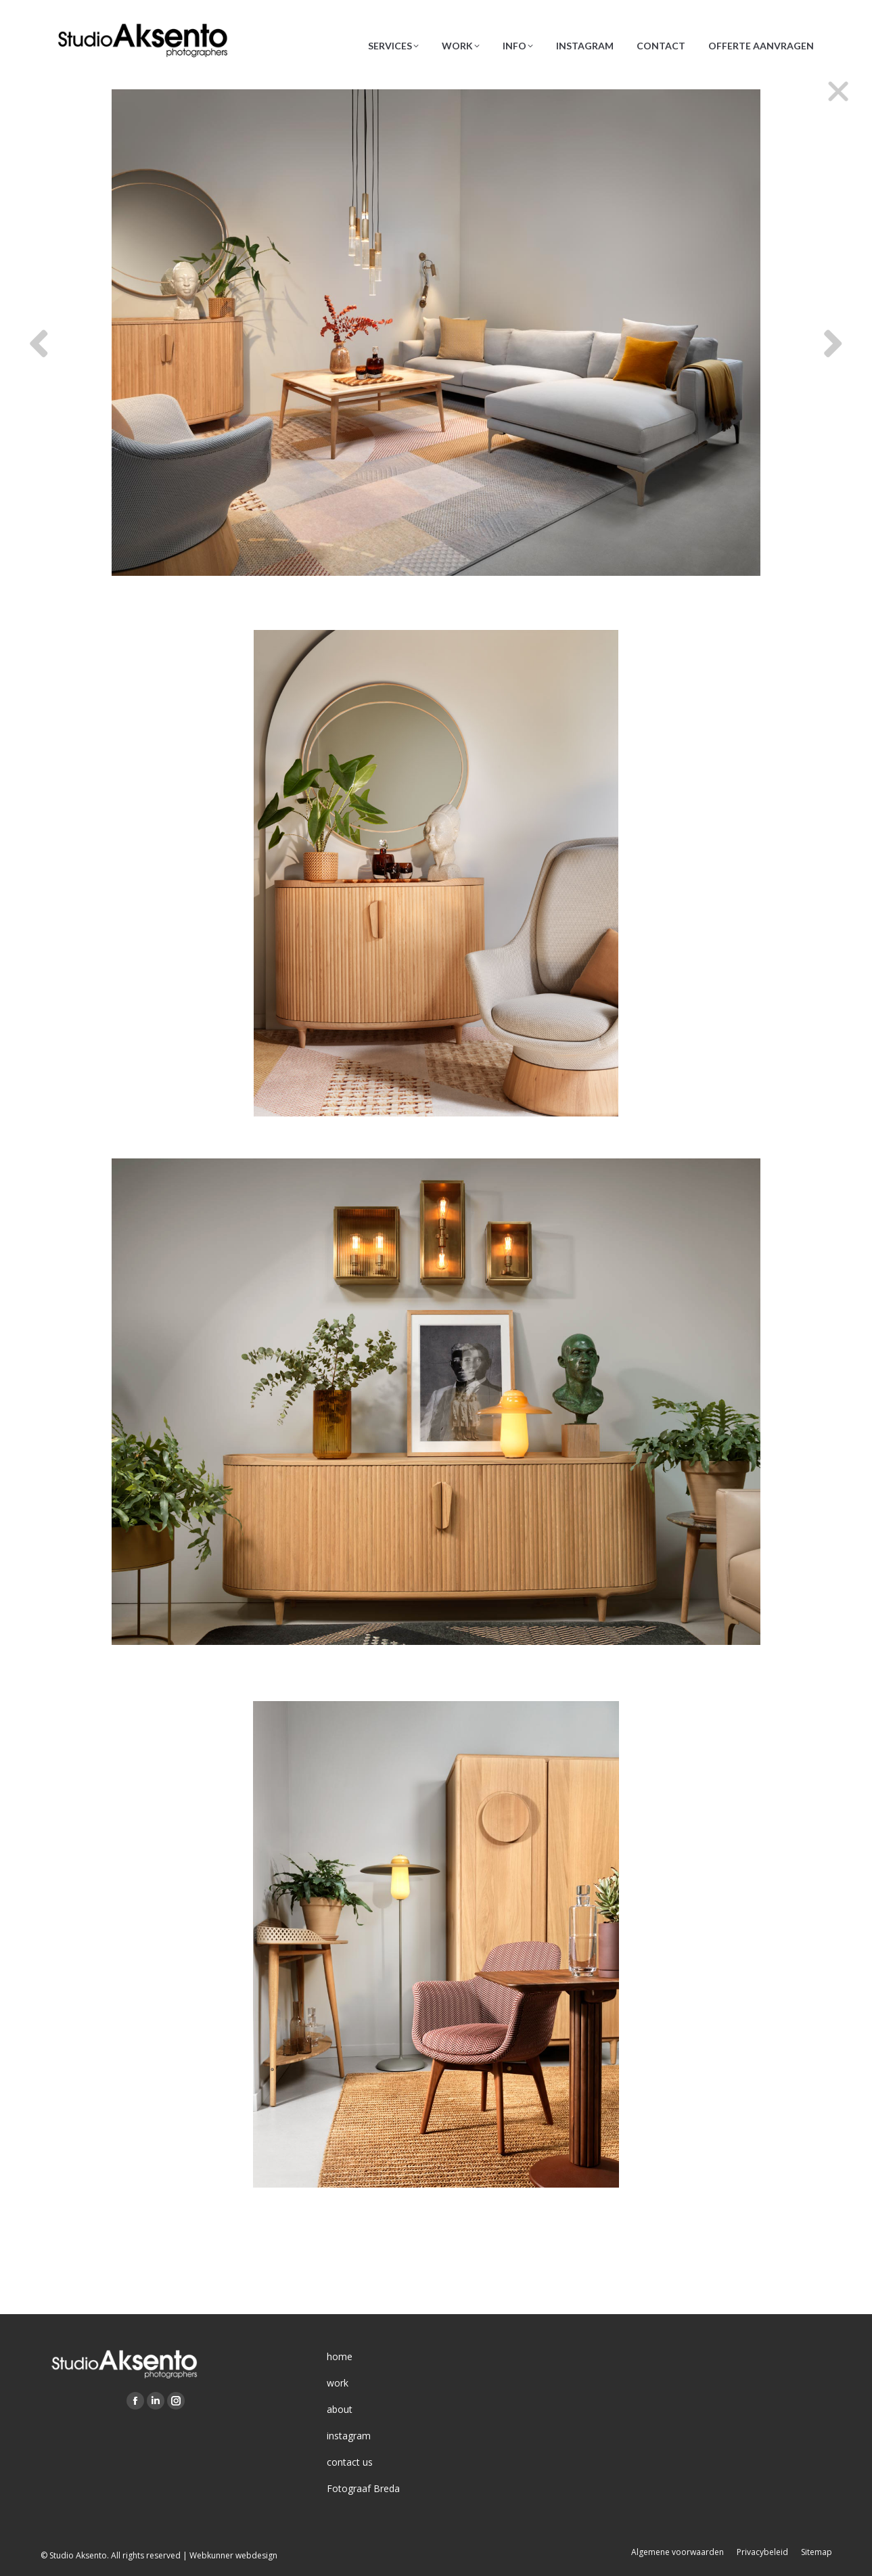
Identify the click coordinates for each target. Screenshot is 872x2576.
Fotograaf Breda (363, 2488)
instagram (349, 2435)
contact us (350, 2462)
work (337, 2382)
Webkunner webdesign (233, 2555)
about (339, 2409)
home (339, 2356)
